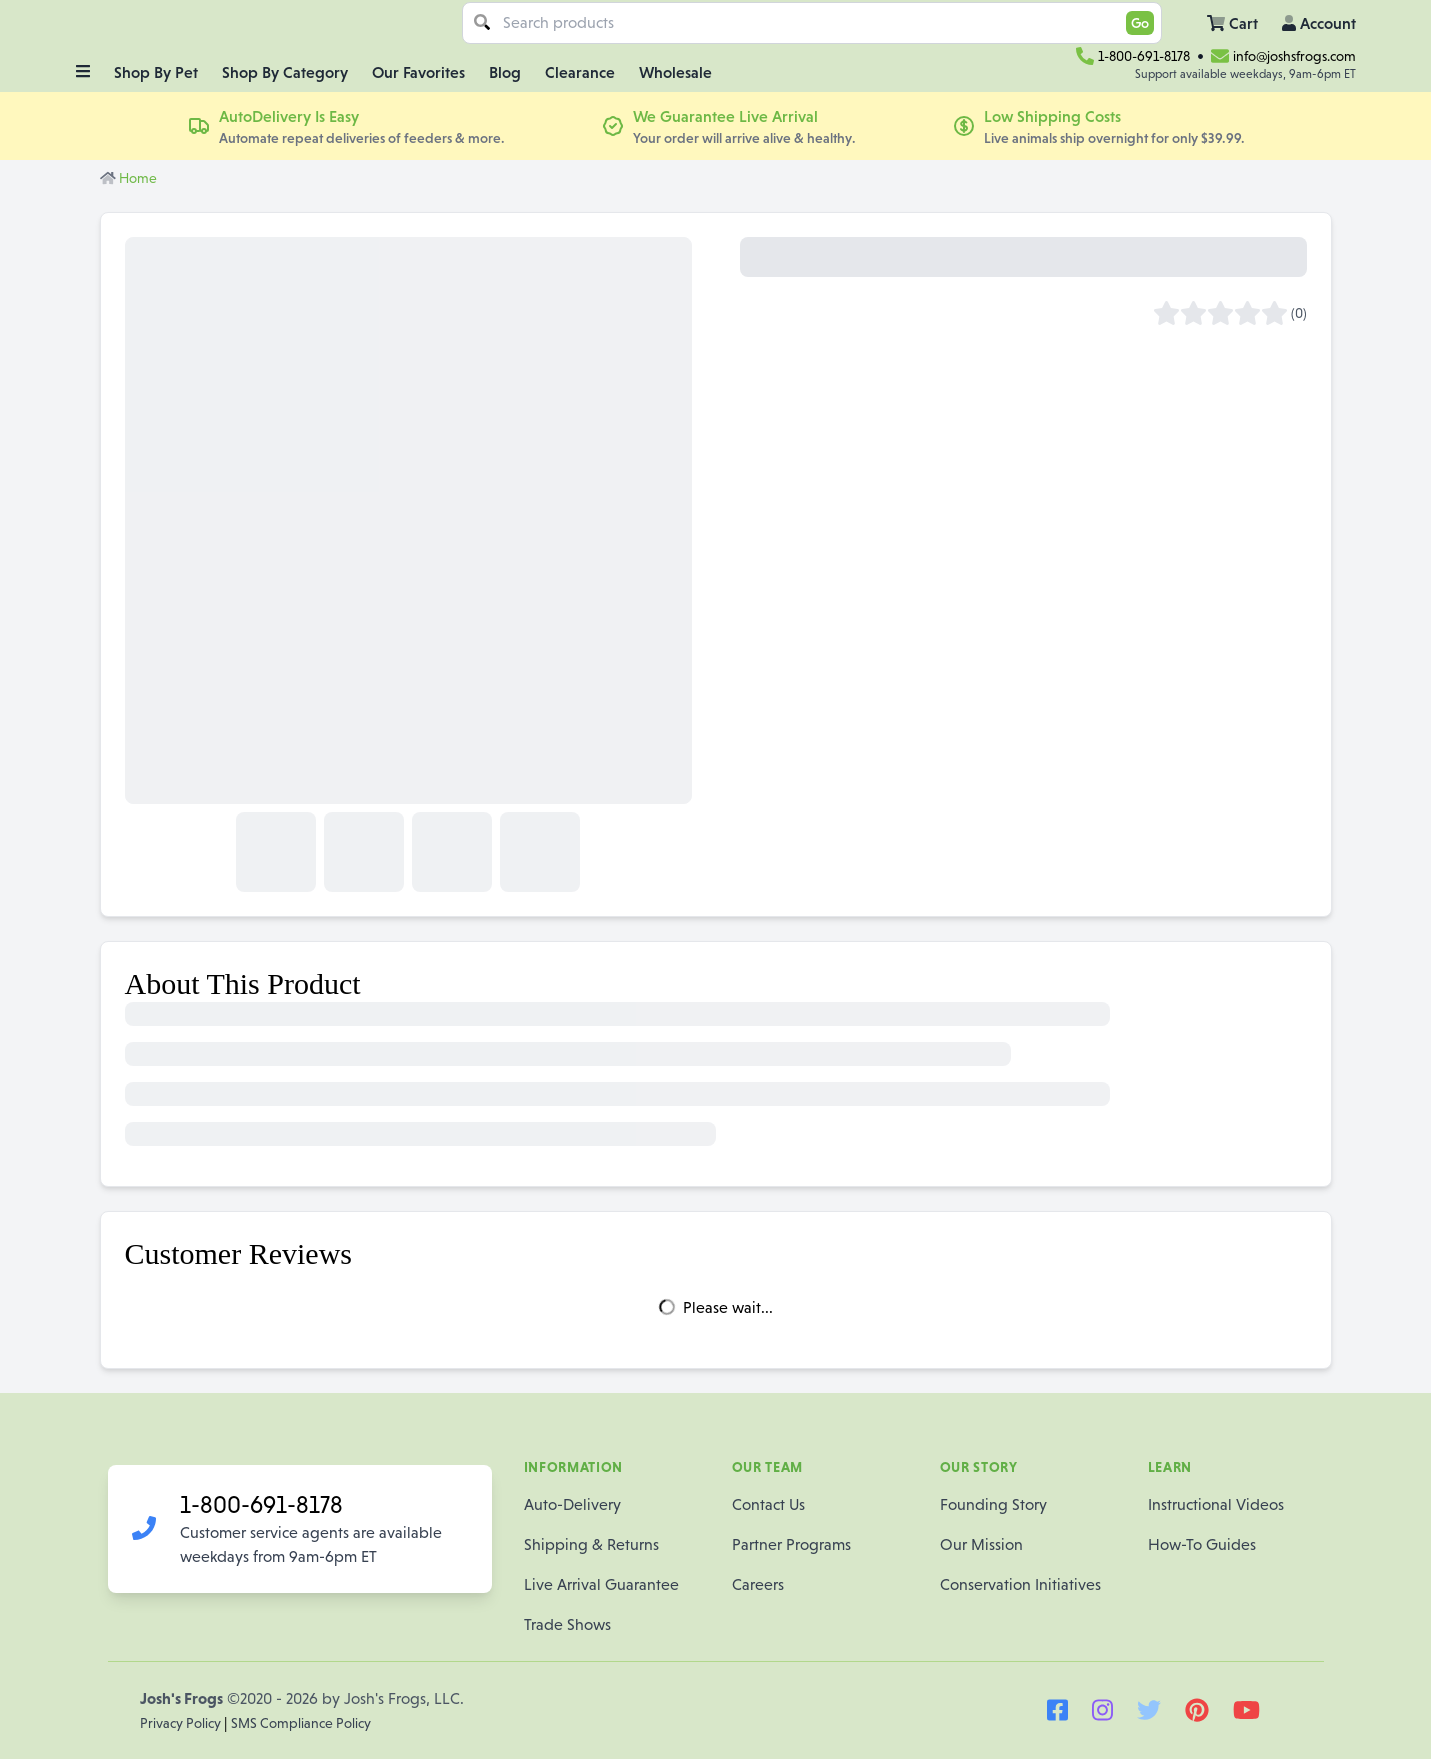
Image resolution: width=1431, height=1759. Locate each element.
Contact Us (768, 1504)
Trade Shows (567, 1624)
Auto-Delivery (572, 1504)
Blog (505, 72)
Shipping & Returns (591, 1544)
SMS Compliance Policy (301, 1723)
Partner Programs (791, 1544)
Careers (758, 1584)
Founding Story (993, 1504)
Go (1140, 23)
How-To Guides (1202, 1544)
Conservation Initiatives (1020, 1584)
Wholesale (675, 72)
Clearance (580, 72)
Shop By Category (285, 72)
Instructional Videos (1216, 1504)
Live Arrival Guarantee (601, 1584)
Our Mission (981, 1544)
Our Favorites (418, 72)
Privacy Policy (182, 1723)
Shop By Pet (156, 72)
